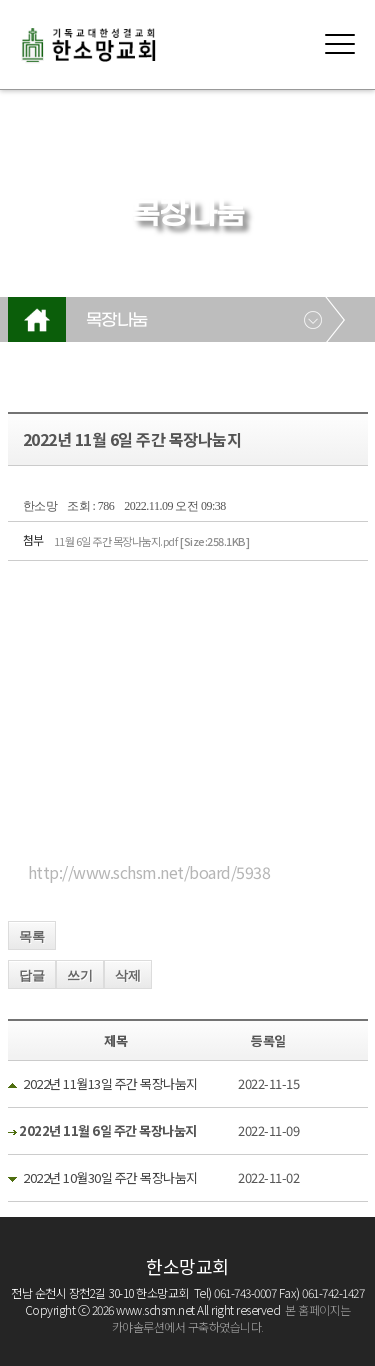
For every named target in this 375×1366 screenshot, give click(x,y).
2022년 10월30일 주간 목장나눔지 (110, 1177)
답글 (32, 975)
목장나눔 (117, 321)
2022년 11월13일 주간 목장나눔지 (110, 1083)
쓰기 (80, 975)
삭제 (128, 975)
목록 (32, 936)
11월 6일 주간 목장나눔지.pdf (152, 541)
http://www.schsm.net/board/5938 (149, 872)
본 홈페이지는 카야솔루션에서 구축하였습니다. (231, 1318)
